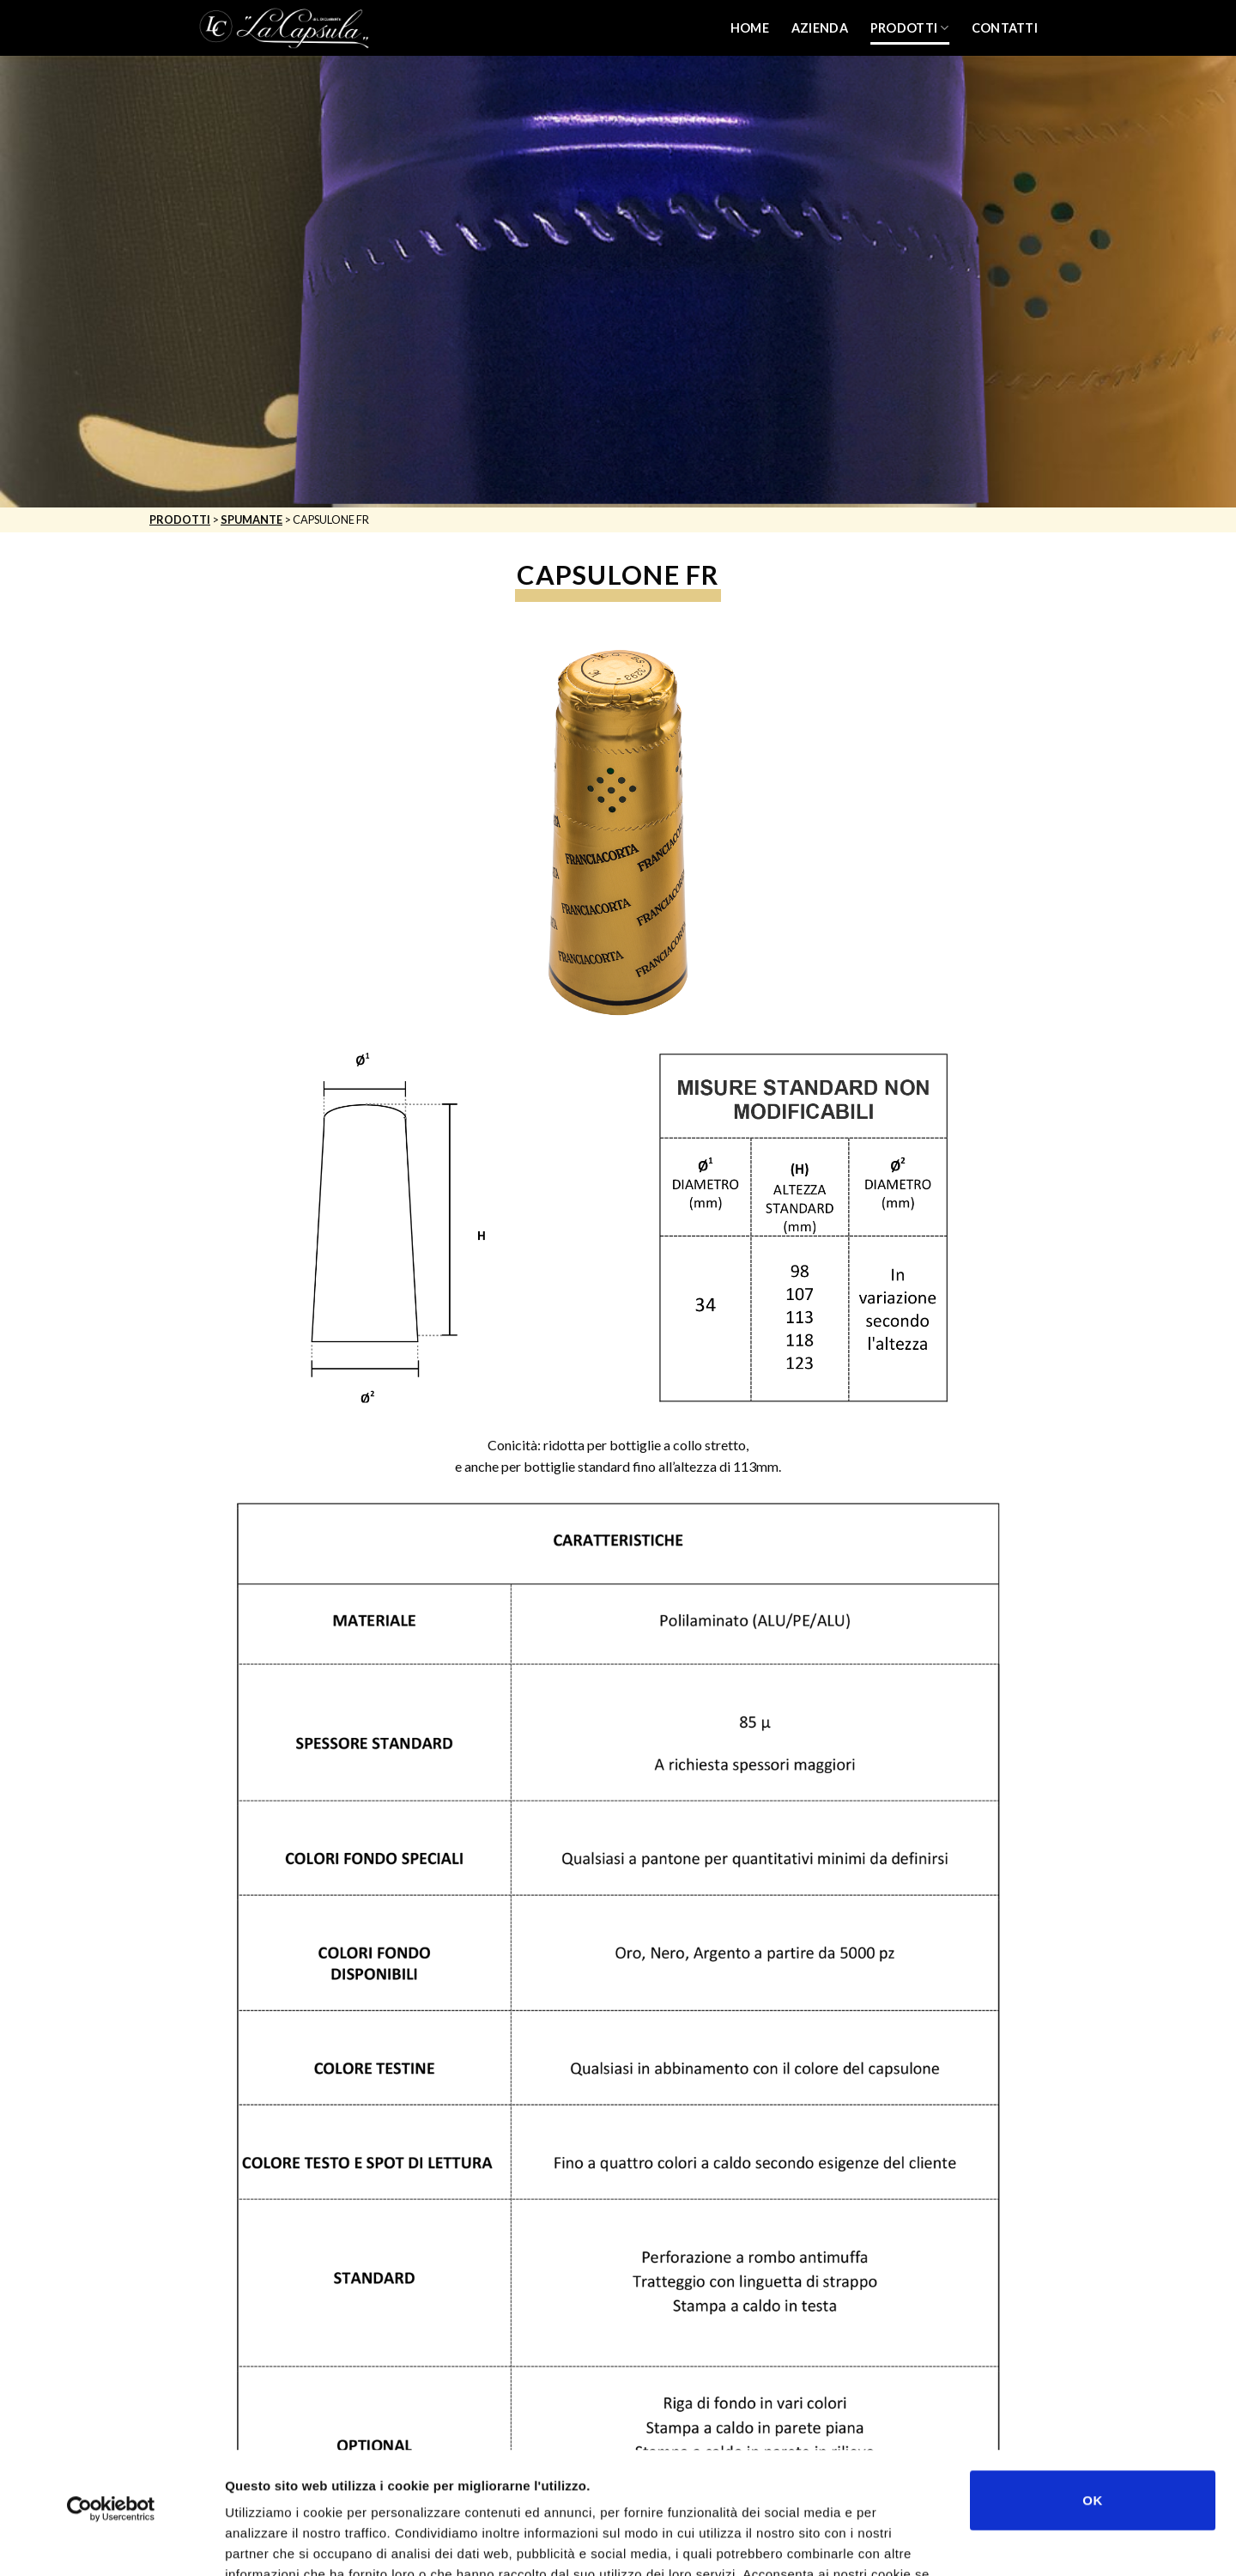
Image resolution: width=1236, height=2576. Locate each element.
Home (749, 28)
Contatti (1005, 28)
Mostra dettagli (911, 2542)
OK (1092, 2378)
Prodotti (909, 28)
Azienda (819, 28)
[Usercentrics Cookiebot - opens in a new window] (111, 2387)
